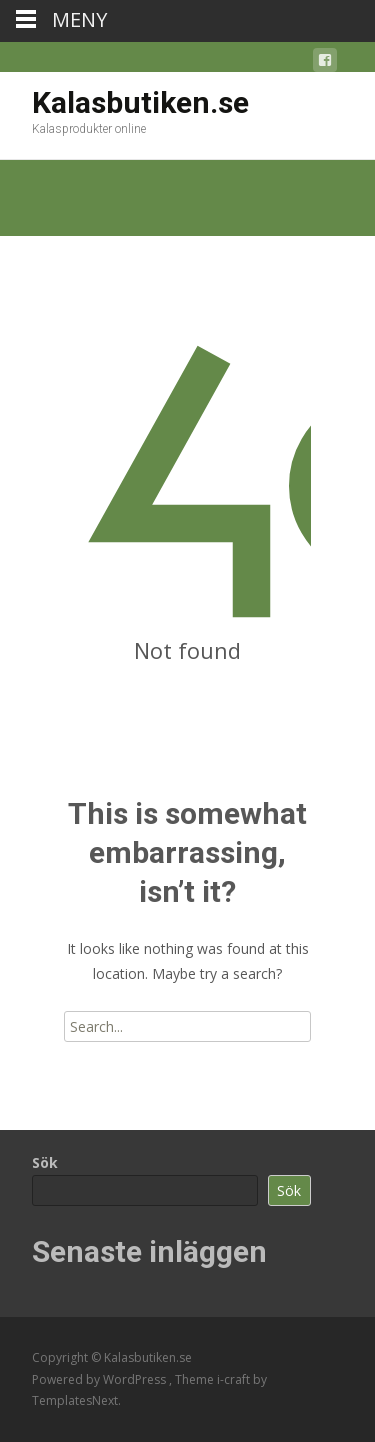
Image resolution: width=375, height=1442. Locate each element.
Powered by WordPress (100, 1379)
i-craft (235, 1379)
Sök (45, 1162)
